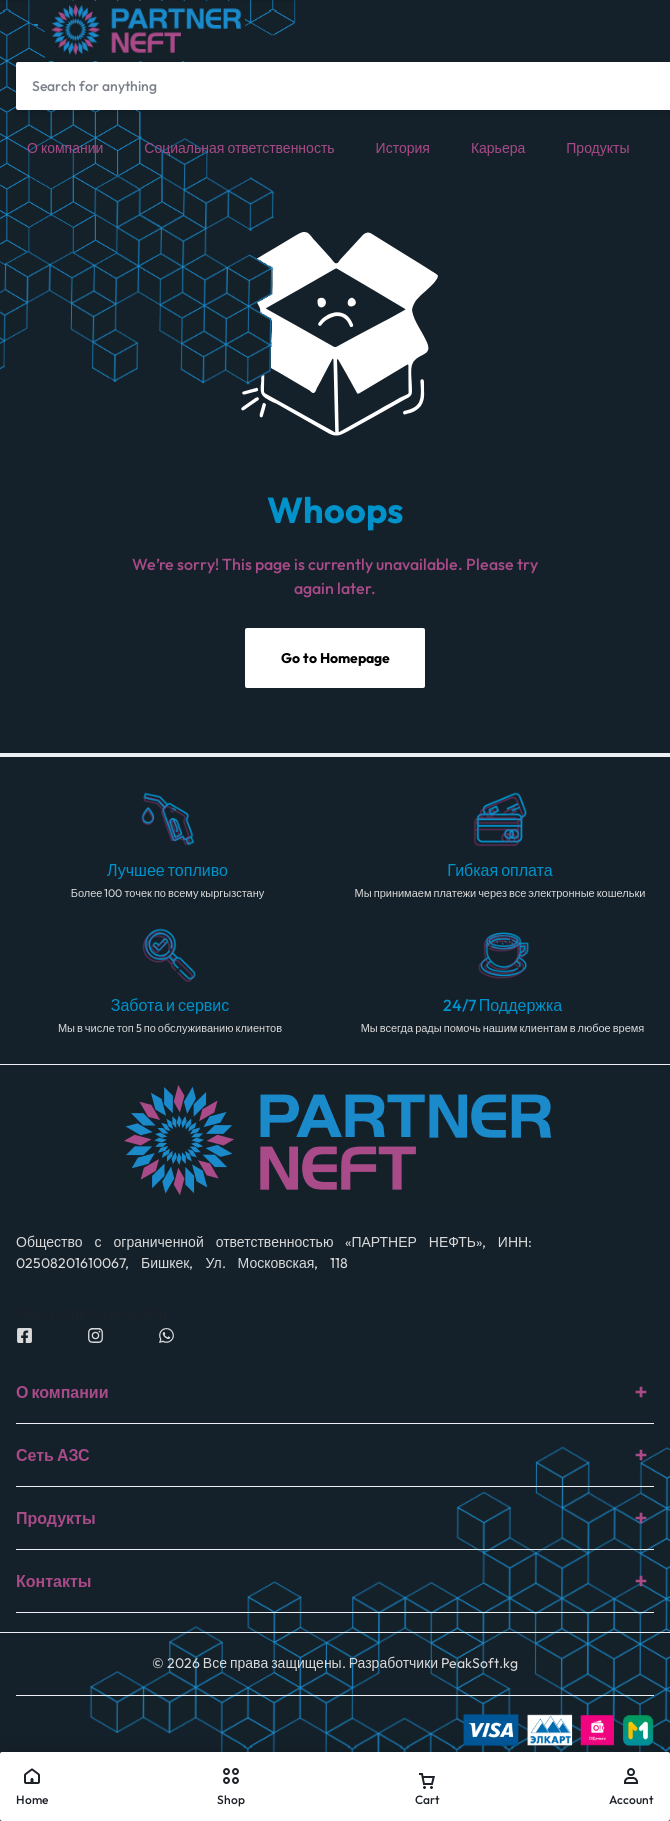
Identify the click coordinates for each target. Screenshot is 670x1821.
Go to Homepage (335, 658)
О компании (65, 148)
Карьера (498, 148)
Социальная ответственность (239, 148)
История (403, 148)
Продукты (597, 148)
